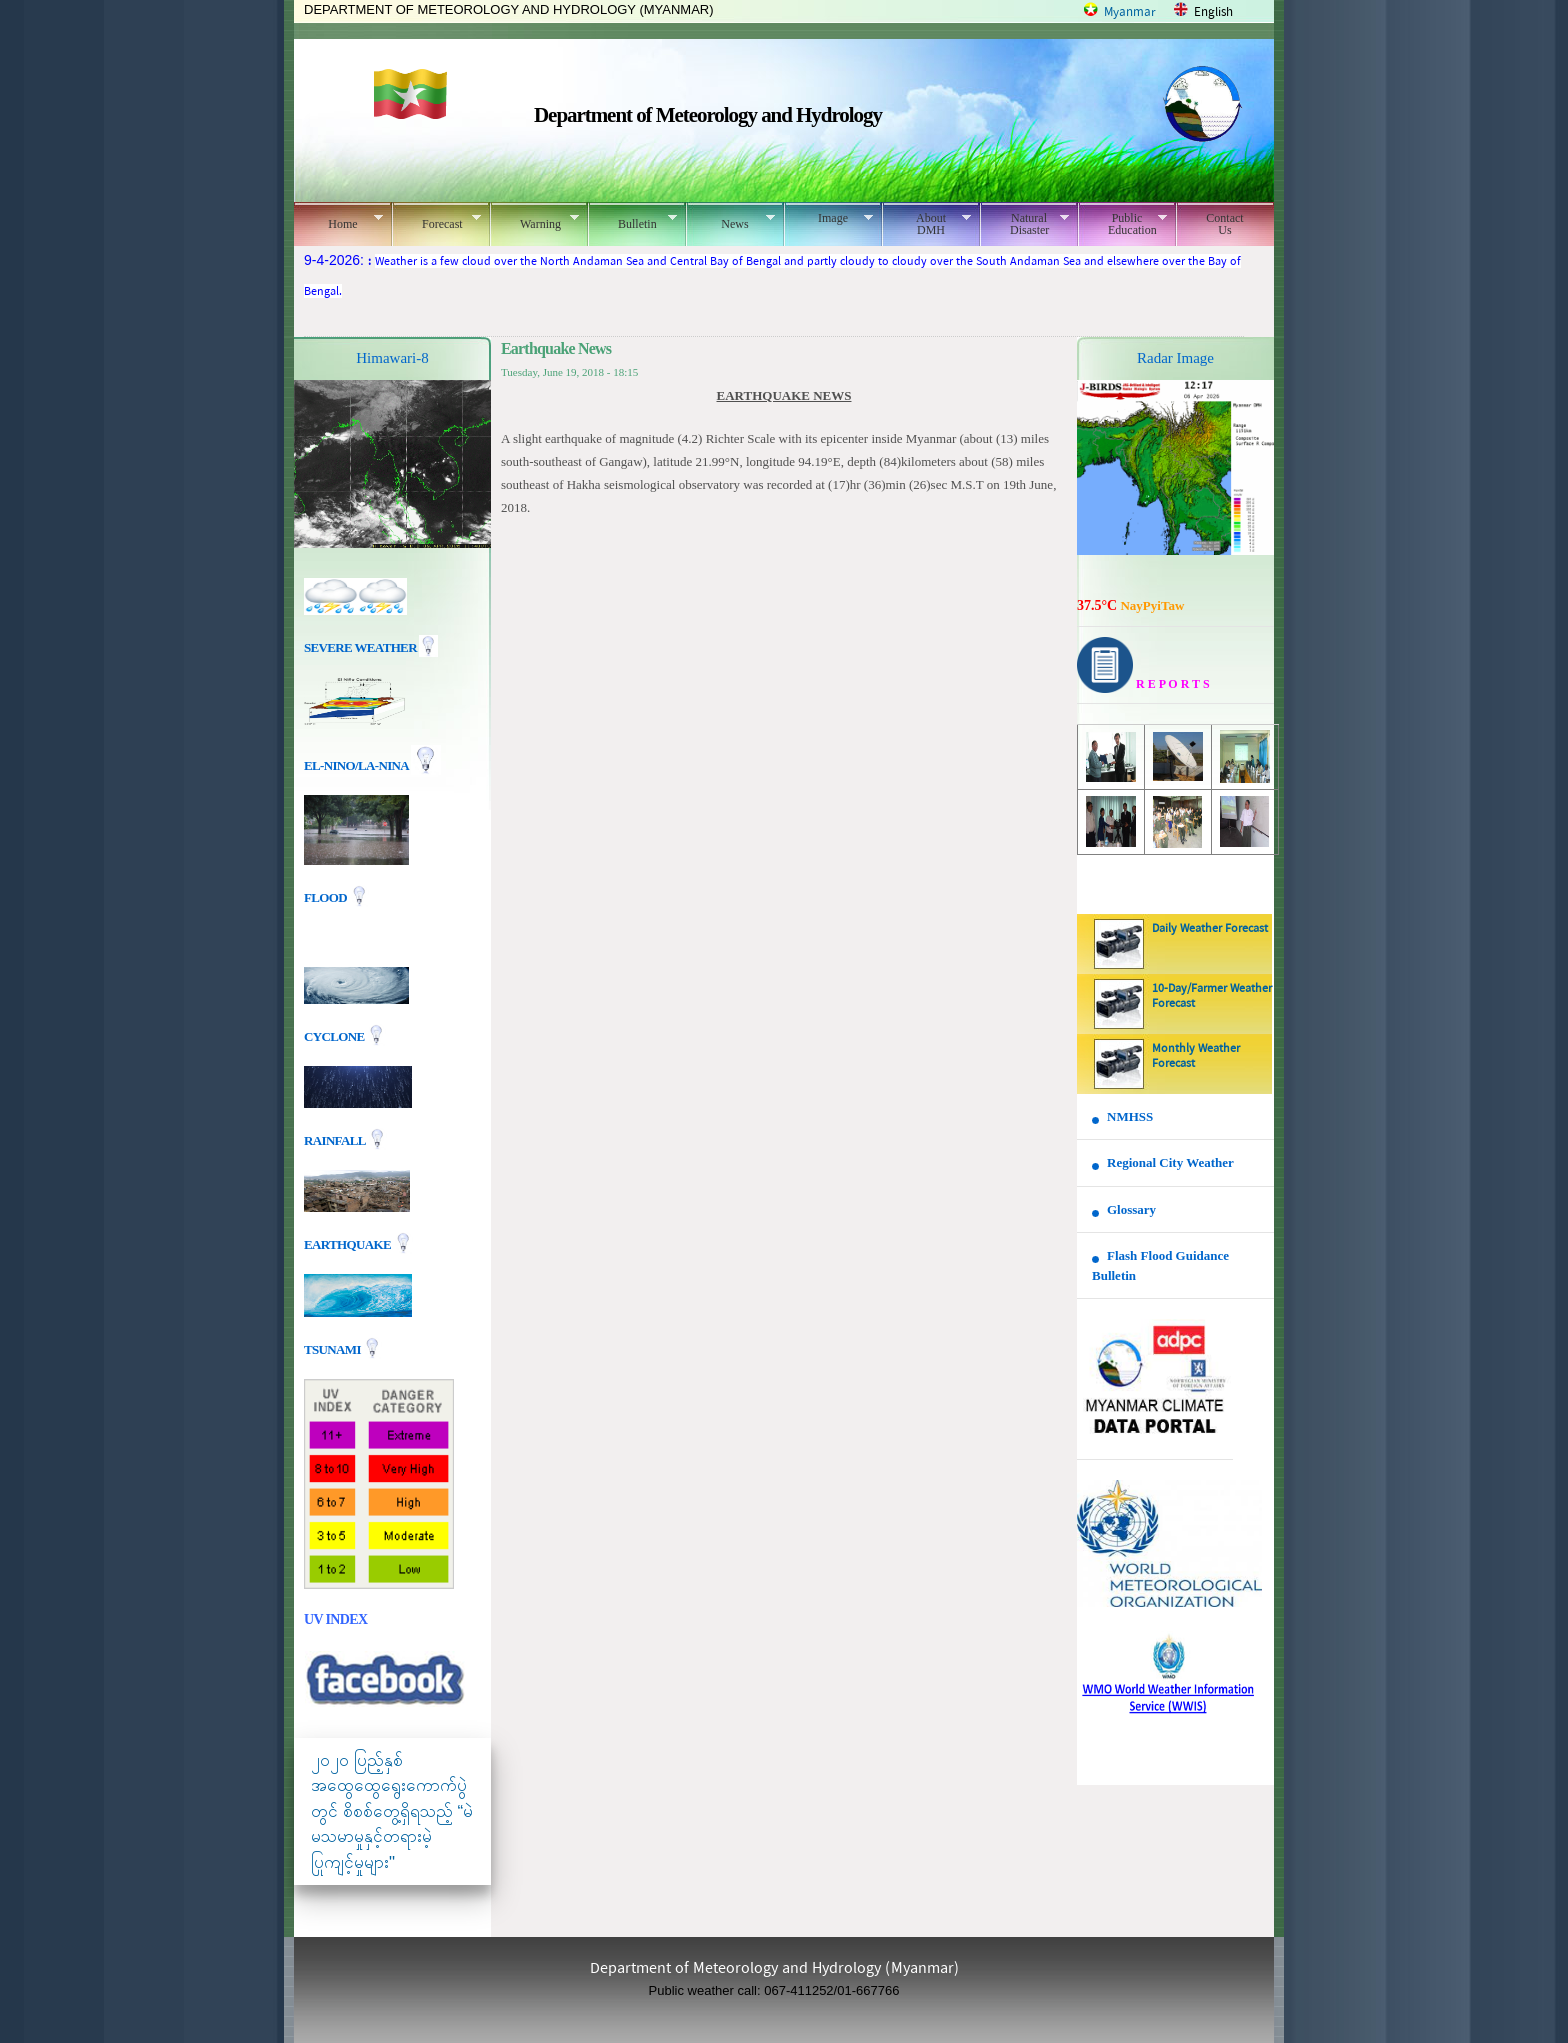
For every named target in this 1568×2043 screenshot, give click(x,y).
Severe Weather (371, 647)
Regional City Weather (1170, 1162)
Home (338, 221)
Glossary (1131, 1209)
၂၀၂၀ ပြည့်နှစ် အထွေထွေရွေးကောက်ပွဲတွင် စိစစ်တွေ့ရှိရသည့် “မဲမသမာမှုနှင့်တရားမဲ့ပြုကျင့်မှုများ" (392, 1811)
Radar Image (1175, 358)
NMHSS (1130, 1116)
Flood (327, 897)
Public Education (1122, 224)
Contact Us (1224, 224)
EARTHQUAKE (349, 1243)
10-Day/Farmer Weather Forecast (1212, 996)
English (1213, 12)
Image (828, 218)
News (730, 221)
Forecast (436, 221)
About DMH (926, 224)
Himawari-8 (392, 358)
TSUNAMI (333, 1348)
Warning (534, 221)
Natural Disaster (1024, 224)
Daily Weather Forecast (1210, 929)
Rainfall (336, 1139)
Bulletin (632, 221)
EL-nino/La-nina (356, 765)
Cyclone (335, 1035)
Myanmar (1130, 12)
